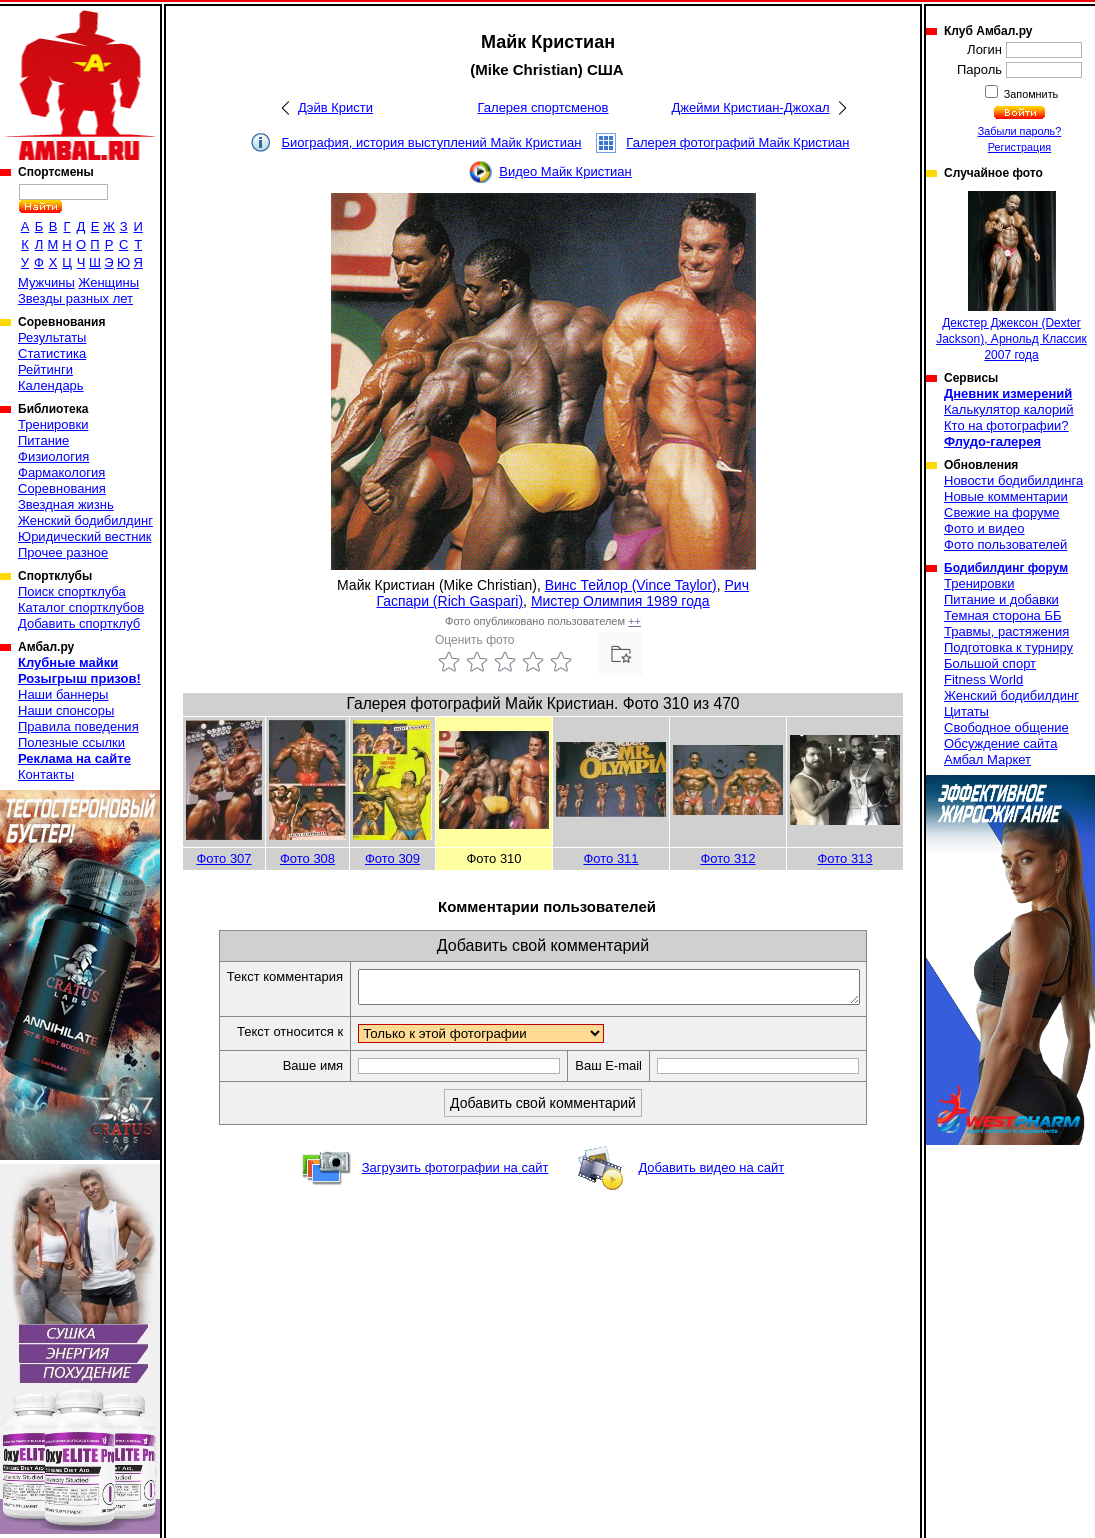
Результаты (52, 337)
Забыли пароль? (1020, 131)
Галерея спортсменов (543, 107)
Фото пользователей (1005, 544)
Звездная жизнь (66, 504)
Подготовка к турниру (1008, 647)
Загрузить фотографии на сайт (455, 1173)
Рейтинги (45, 369)
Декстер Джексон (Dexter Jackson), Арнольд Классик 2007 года (1011, 276)
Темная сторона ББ (1003, 615)
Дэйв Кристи (335, 107)
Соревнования (62, 488)
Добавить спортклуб (79, 623)
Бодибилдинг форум (1006, 568)
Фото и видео (984, 528)
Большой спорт (990, 663)
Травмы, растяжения (1006, 631)
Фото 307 (223, 858)
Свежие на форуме (1002, 512)
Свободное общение (1006, 727)
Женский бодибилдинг (85, 520)
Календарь (51, 385)
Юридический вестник (84, 536)
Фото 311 (610, 858)
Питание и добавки (1001, 599)
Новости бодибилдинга (1013, 480)
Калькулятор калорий (1009, 409)
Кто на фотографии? (1006, 425)
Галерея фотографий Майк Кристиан (737, 142)
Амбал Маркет (987, 759)
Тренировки (53, 424)
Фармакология (61, 472)
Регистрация (1019, 147)
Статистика (52, 353)
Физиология (53, 456)
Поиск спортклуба (72, 591)
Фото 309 (392, 858)
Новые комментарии (1006, 496)
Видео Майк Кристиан (565, 171)
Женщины (108, 282)
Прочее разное (63, 552)
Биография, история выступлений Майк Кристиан (431, 142)
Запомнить (1030, 94)
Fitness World (983, 679)
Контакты (46, 774)
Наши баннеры (63, 694)
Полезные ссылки (71, 742)
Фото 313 (844, 858)
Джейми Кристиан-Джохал (750, 107)
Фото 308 (307, 858)
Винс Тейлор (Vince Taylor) (631, 585)
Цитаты (966, 711)
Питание (43, 440)
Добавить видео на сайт (711, 1173)
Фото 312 (727, 858)
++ (634, 621)
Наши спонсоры (66, 710)
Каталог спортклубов (81, 607)
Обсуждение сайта (1000, 743)
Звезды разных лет (75, 298)
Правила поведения (78, 726)
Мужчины (46, 282)
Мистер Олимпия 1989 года (620, 601)
